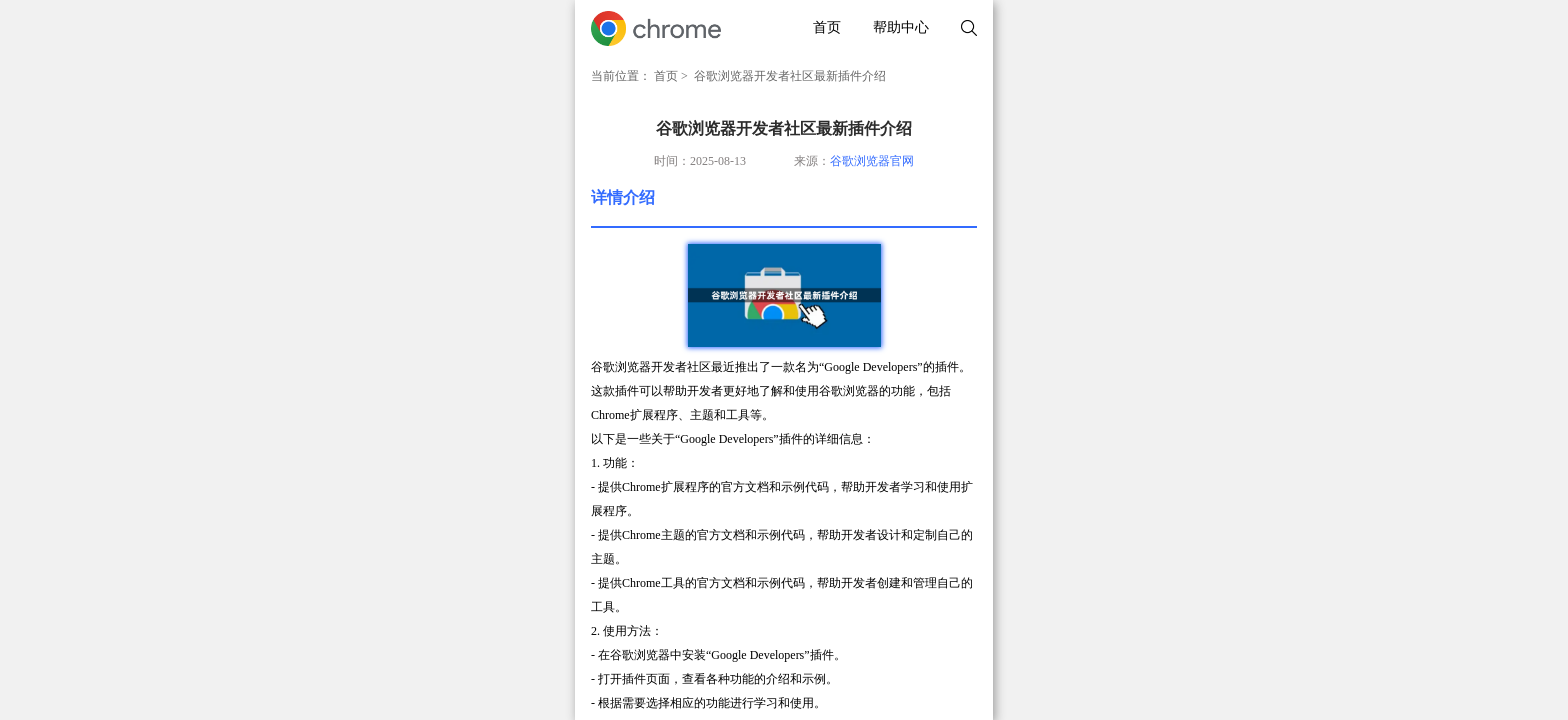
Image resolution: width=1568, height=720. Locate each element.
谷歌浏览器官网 (872, 161)
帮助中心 (901, 27)
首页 (827, 27)
